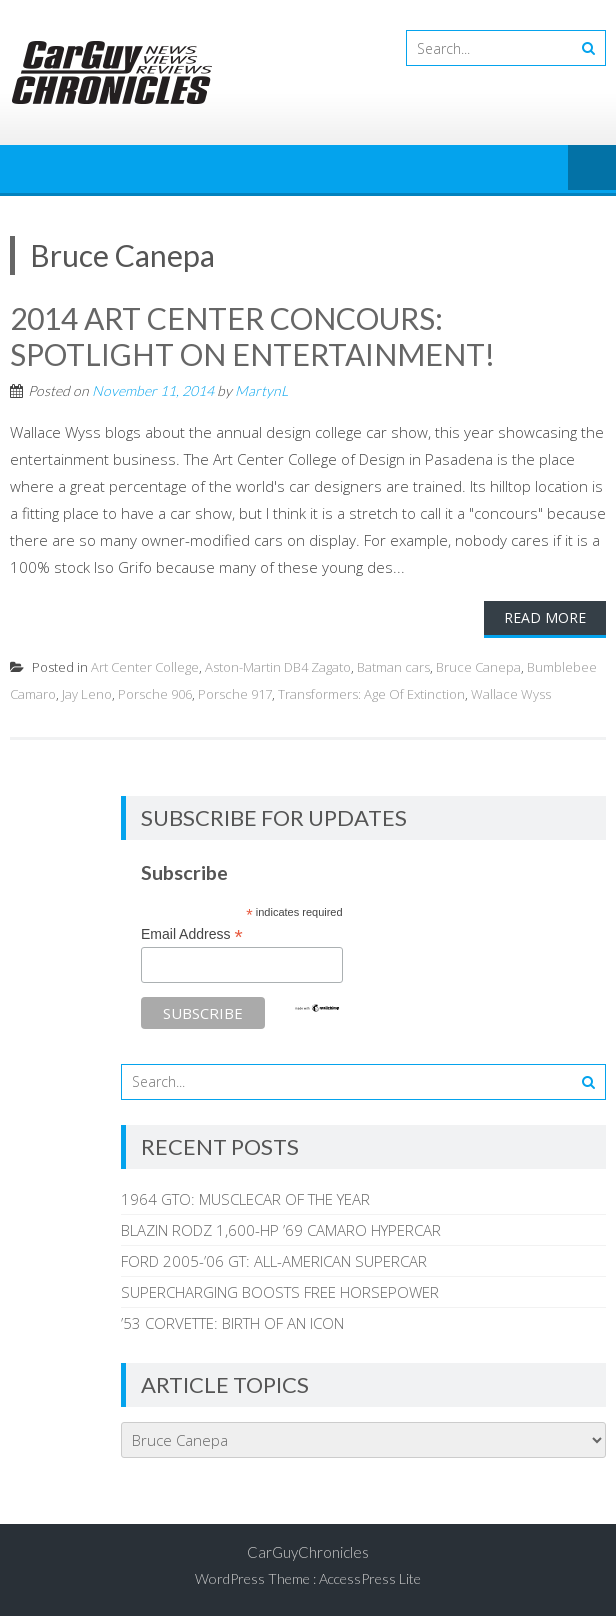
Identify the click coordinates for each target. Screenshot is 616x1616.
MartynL (261, 390)
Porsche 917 (235, 694)
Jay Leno (87, 694)
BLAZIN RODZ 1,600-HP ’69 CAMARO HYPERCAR (281, 1230)
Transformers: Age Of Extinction (371, 694)
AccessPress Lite (370, 1578)
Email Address (192, 934)
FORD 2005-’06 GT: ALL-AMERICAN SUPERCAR (274, 1261)
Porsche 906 (155, 694)
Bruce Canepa (478, 667)
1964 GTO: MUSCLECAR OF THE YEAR (245, 1199)
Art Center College (145, 667)
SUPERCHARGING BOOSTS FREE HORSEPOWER (280, 1292)
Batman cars (393, 667)
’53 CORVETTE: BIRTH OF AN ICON (232, 1323)
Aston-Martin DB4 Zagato (278, 667)
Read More (545, 617)
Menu (592, 169)
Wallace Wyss (511, 694)
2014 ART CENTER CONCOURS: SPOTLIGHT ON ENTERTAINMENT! (252, 336)
